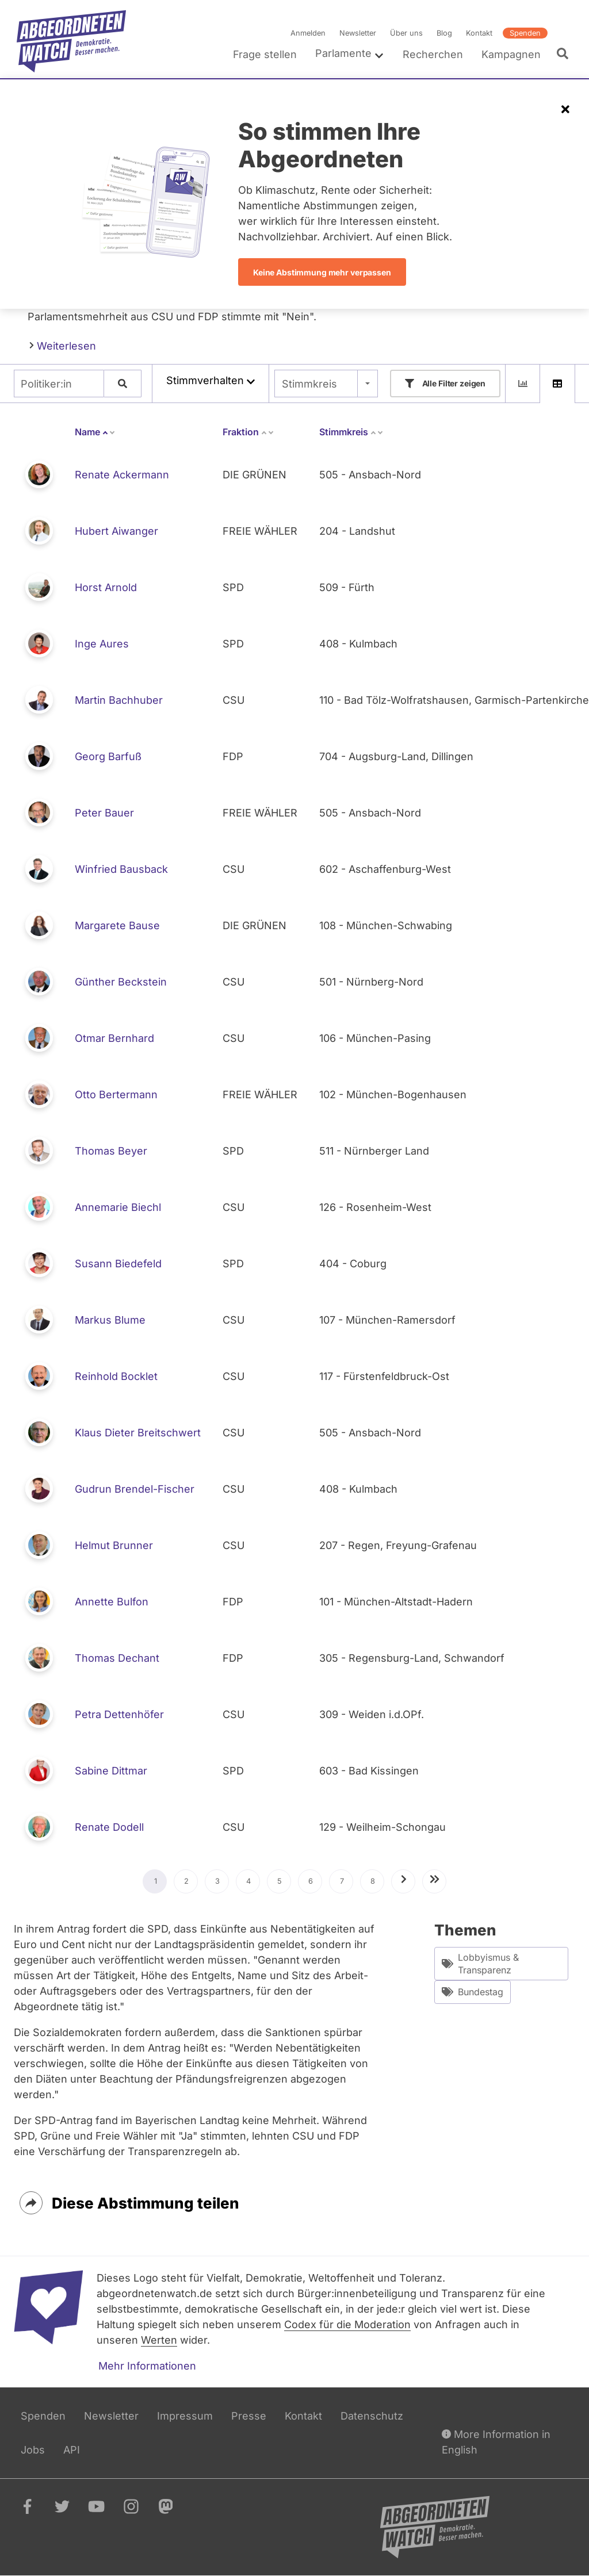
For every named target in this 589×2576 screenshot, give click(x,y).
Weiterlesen (62, 345)
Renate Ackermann (122, 475)
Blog (444, 33)
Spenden (525, 33)
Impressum (185, 2416)
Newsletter (357, 33)
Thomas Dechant (117, 1658)
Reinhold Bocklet (116, 1376)
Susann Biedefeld (118, 1264)
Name (95, 432)
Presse (248, 2416)
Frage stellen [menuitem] (265, 54)
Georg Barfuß (108, 756)
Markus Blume (110, 1320)
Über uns (406, 33)
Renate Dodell (109, 1827)
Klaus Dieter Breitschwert (138, 1433)
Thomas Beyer (111, 1151)
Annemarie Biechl (118, 1207)
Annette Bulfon (111, 1602)
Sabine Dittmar (111, 1771)
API (71, 2450)
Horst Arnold (106, 587)
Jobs (33, 2450)
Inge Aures (102, 644)
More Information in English (496, 2441)
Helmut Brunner (114, 1545)
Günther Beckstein (121, 982)
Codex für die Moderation (347, 2324)
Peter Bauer (104, 813)
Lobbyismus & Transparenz (480, 1964)
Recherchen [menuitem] (433, 54)
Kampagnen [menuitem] (511, 54)
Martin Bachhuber (119, 700)
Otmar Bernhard (114, 1038)
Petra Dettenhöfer (119, 1714)
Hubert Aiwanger (116, 531)
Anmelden (308, 33)
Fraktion (248, 432)
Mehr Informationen (147, 2366)
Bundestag (472, 1992)
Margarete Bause (117, 925)
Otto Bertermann (116, 1094)
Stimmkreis (309, 384)
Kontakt (479, 33)
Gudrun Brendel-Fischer (134, 1489)
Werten (159, 2340)
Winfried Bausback (121, 869)
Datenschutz (372, 2416)
